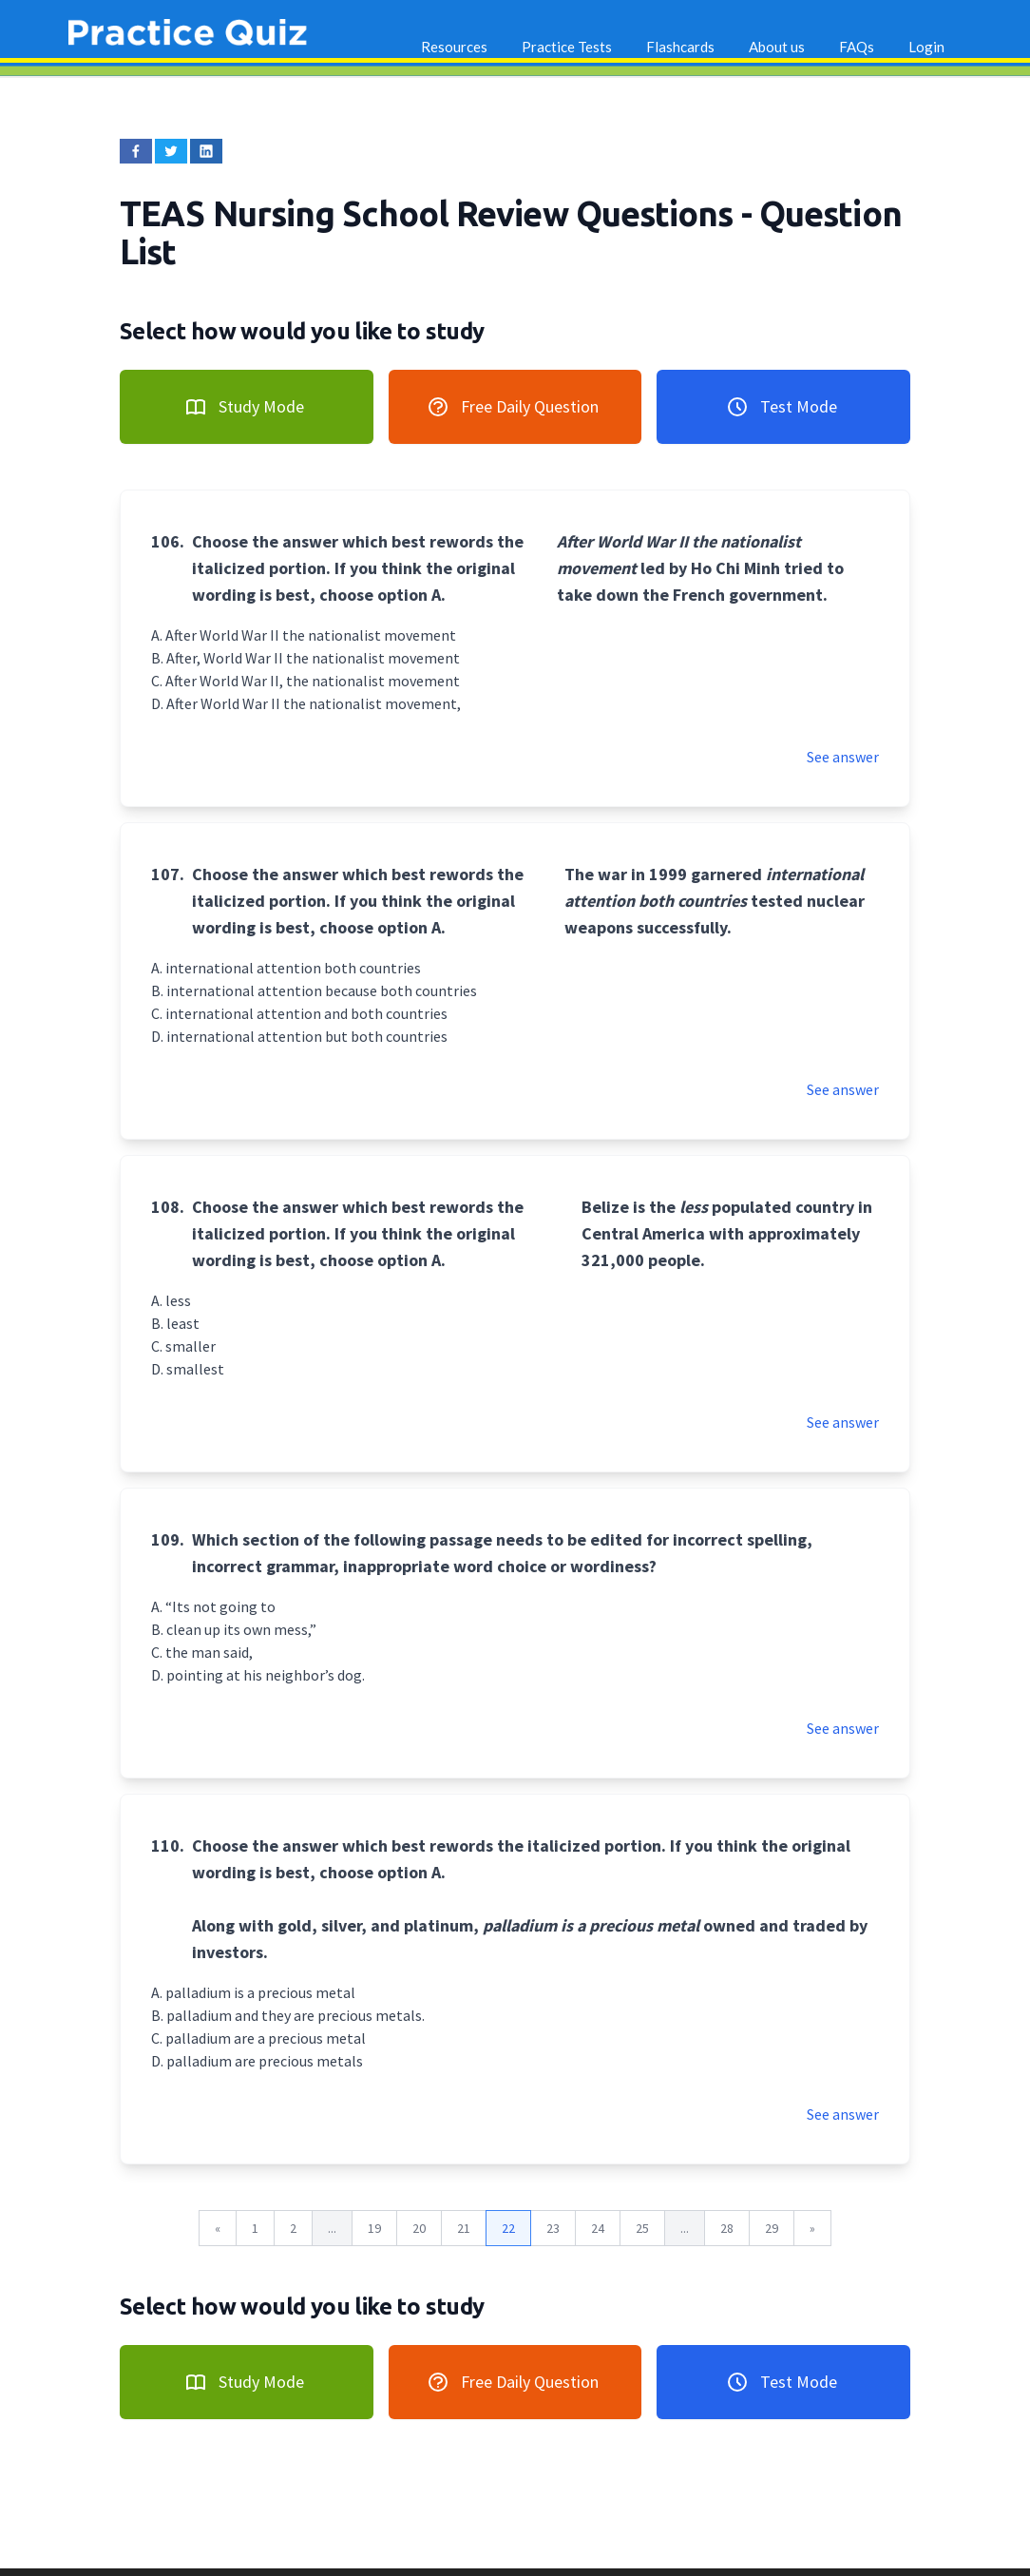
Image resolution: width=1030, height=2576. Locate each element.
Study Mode (244, 406)
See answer (843, 756)
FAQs (856, 46)
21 (463, 2228)
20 (419, 2228)
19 (374, 2228)
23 (553, 2228)
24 (597, 2228)
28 (727, 2228)
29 (771, 2228)
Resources (454, 46)
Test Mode (781, 406)
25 (642, 2228)
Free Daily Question (513, 406)
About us (777, 46)
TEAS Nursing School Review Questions (430, 213)
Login (926, 46)
